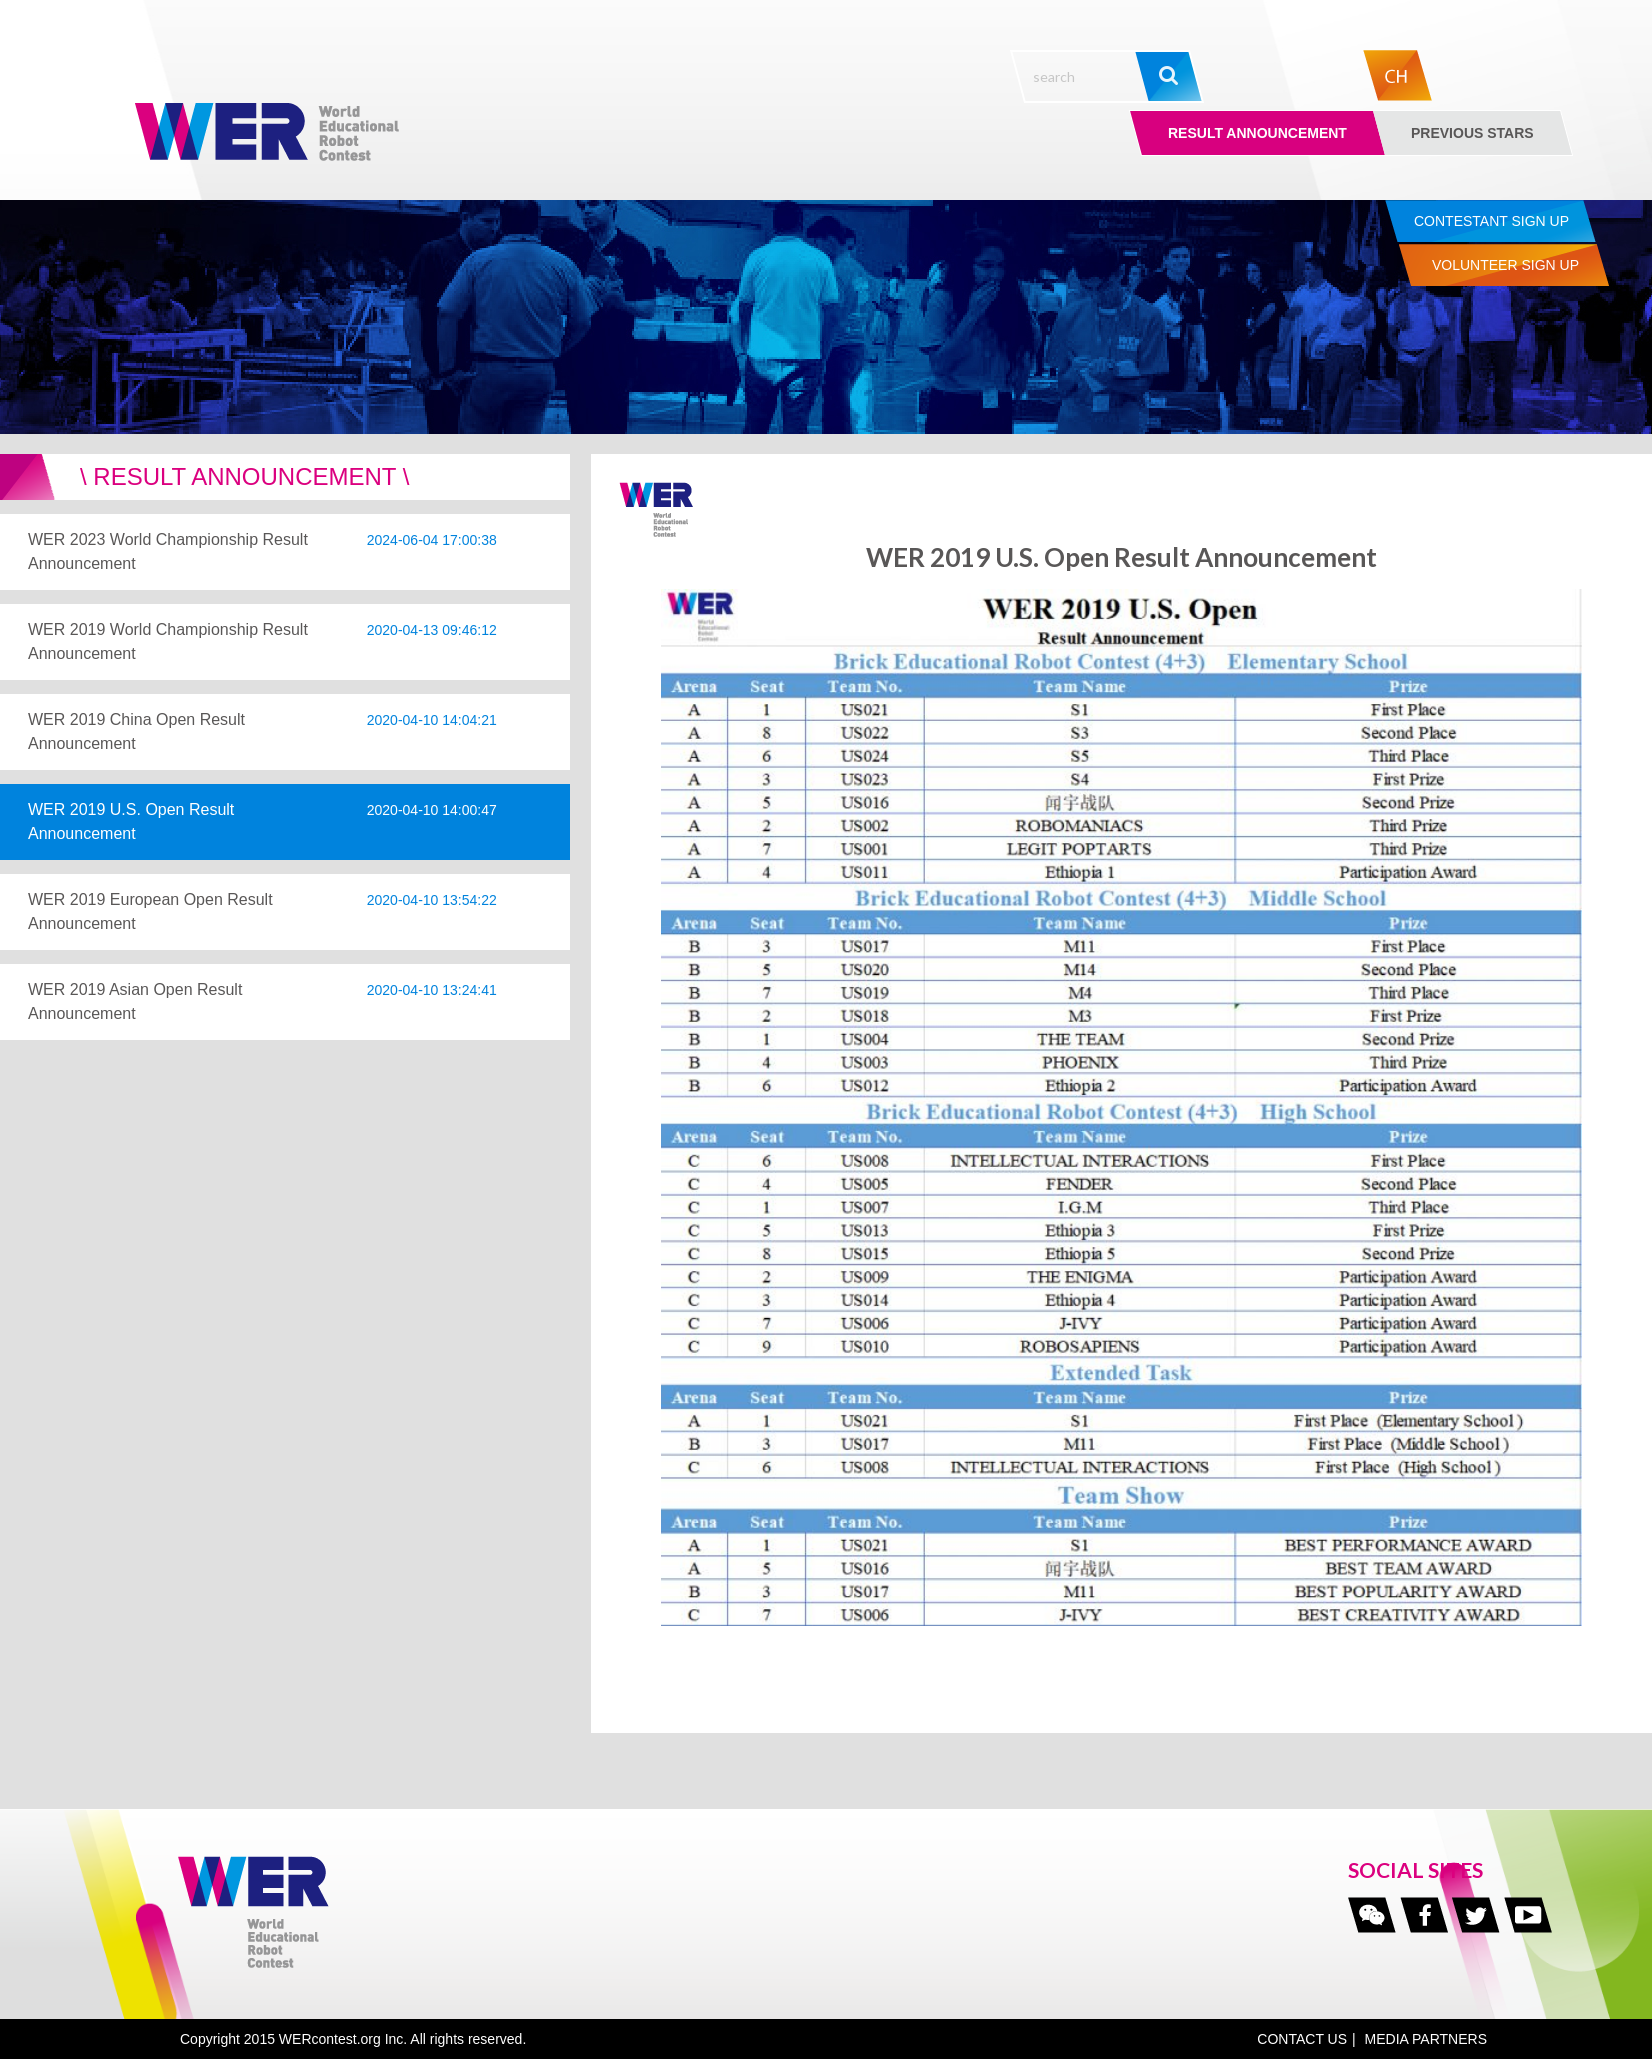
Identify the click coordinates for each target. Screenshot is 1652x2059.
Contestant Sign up (1491, 221)
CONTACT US (1302, 2039)
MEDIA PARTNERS (1426, 2039)
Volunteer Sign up (1505, 265)
